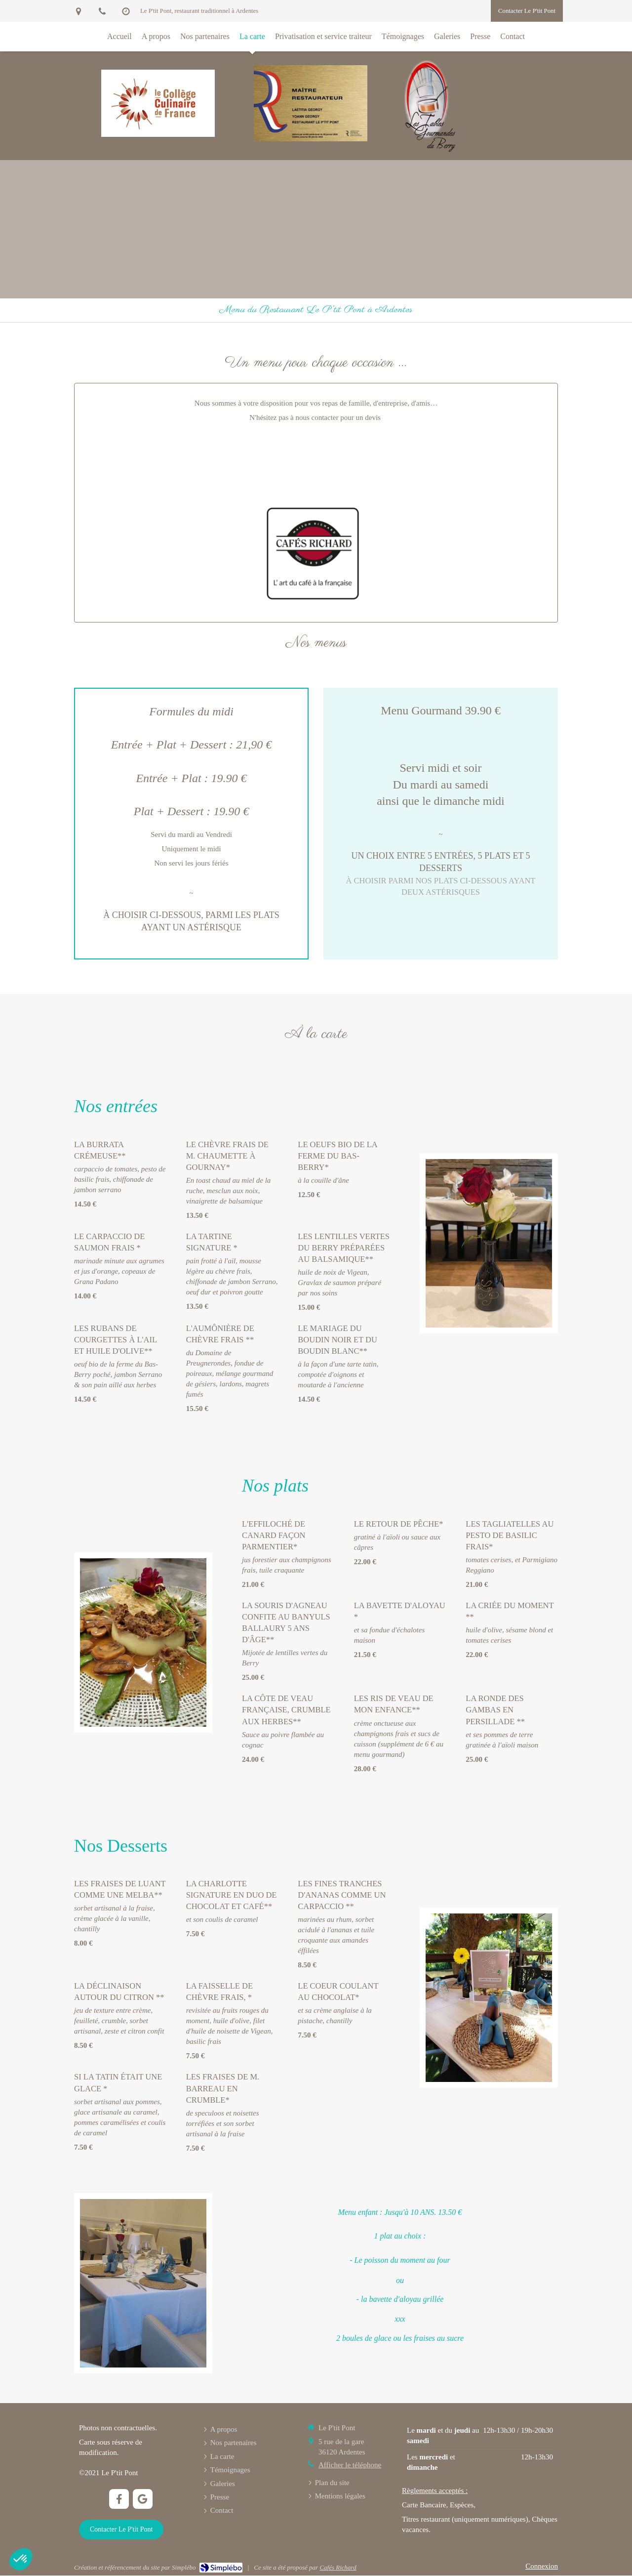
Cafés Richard (337, 2567)
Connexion (541, 2566)
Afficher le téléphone (349, 2465)
